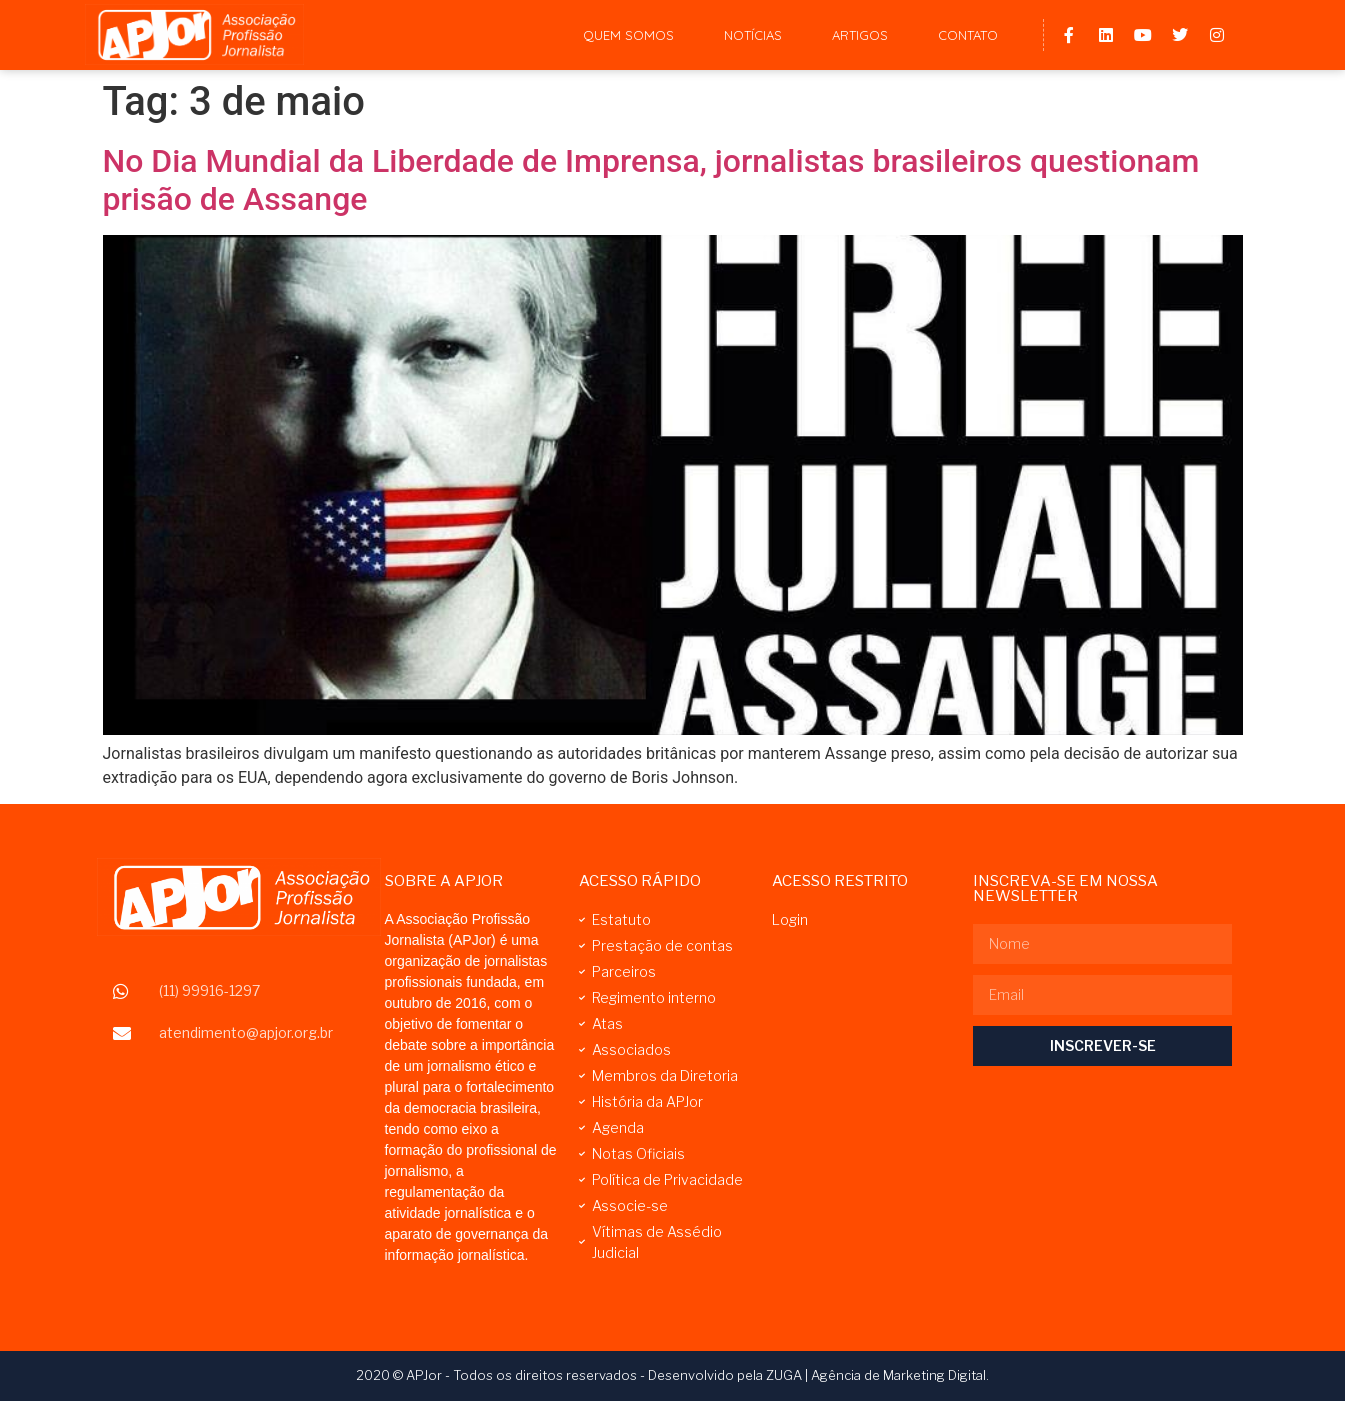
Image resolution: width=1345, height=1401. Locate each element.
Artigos (860, 35)
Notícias (753, 35)
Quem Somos (628, 35)
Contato (968, 35)
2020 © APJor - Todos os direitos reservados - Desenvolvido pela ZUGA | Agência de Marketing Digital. (672, 1375)
